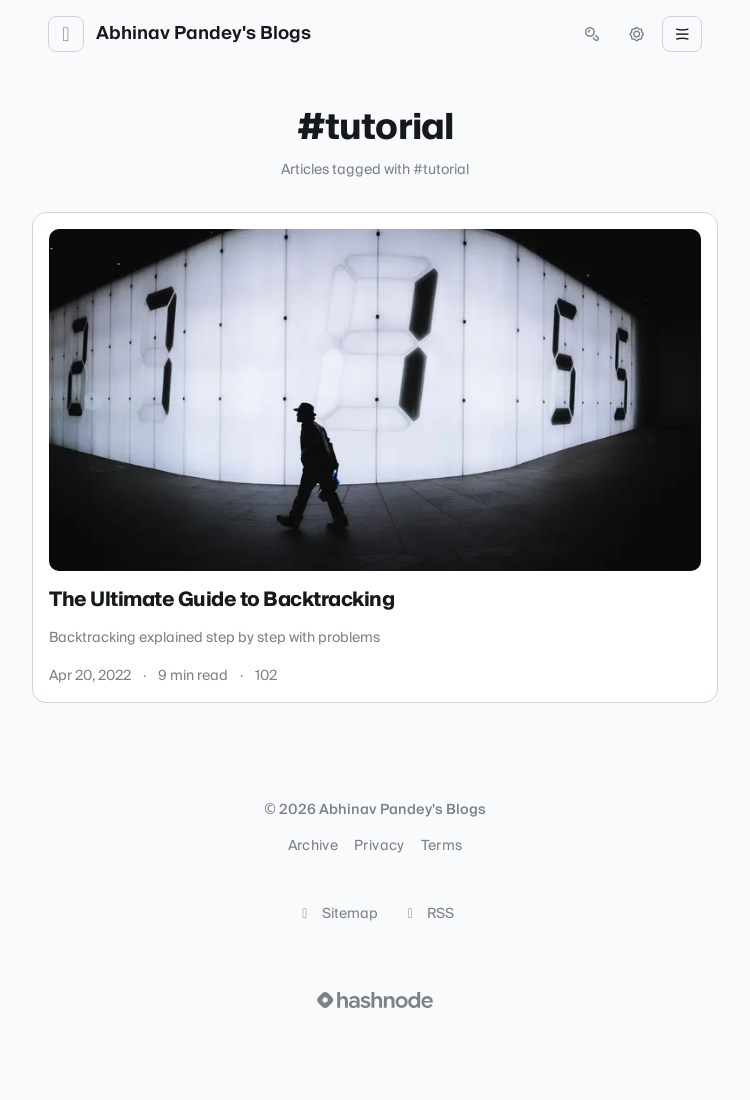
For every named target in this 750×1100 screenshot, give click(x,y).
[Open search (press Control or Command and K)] (592, 34)
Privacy (379, 846)
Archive (313, 846)
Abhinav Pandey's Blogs (203, 34)
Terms (442, 846)
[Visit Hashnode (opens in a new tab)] (375, 1000)
